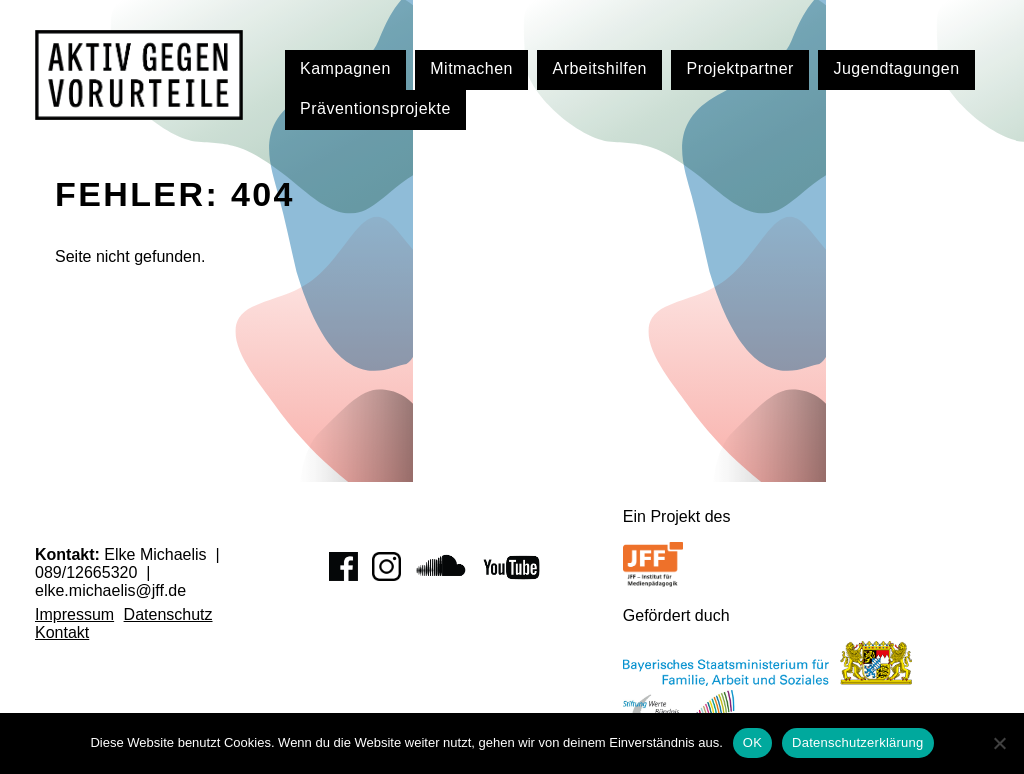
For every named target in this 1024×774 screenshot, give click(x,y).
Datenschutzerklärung (857, 742)
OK (752, 742)
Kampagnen (345, 68)
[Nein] (999, 743)
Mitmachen (471, 68)
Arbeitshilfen (599, 68)
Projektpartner (740, 68)
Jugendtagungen (896, 68)
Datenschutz (168, 614)
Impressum (74, 614)
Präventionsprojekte (375, 108)
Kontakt (62, 632)
